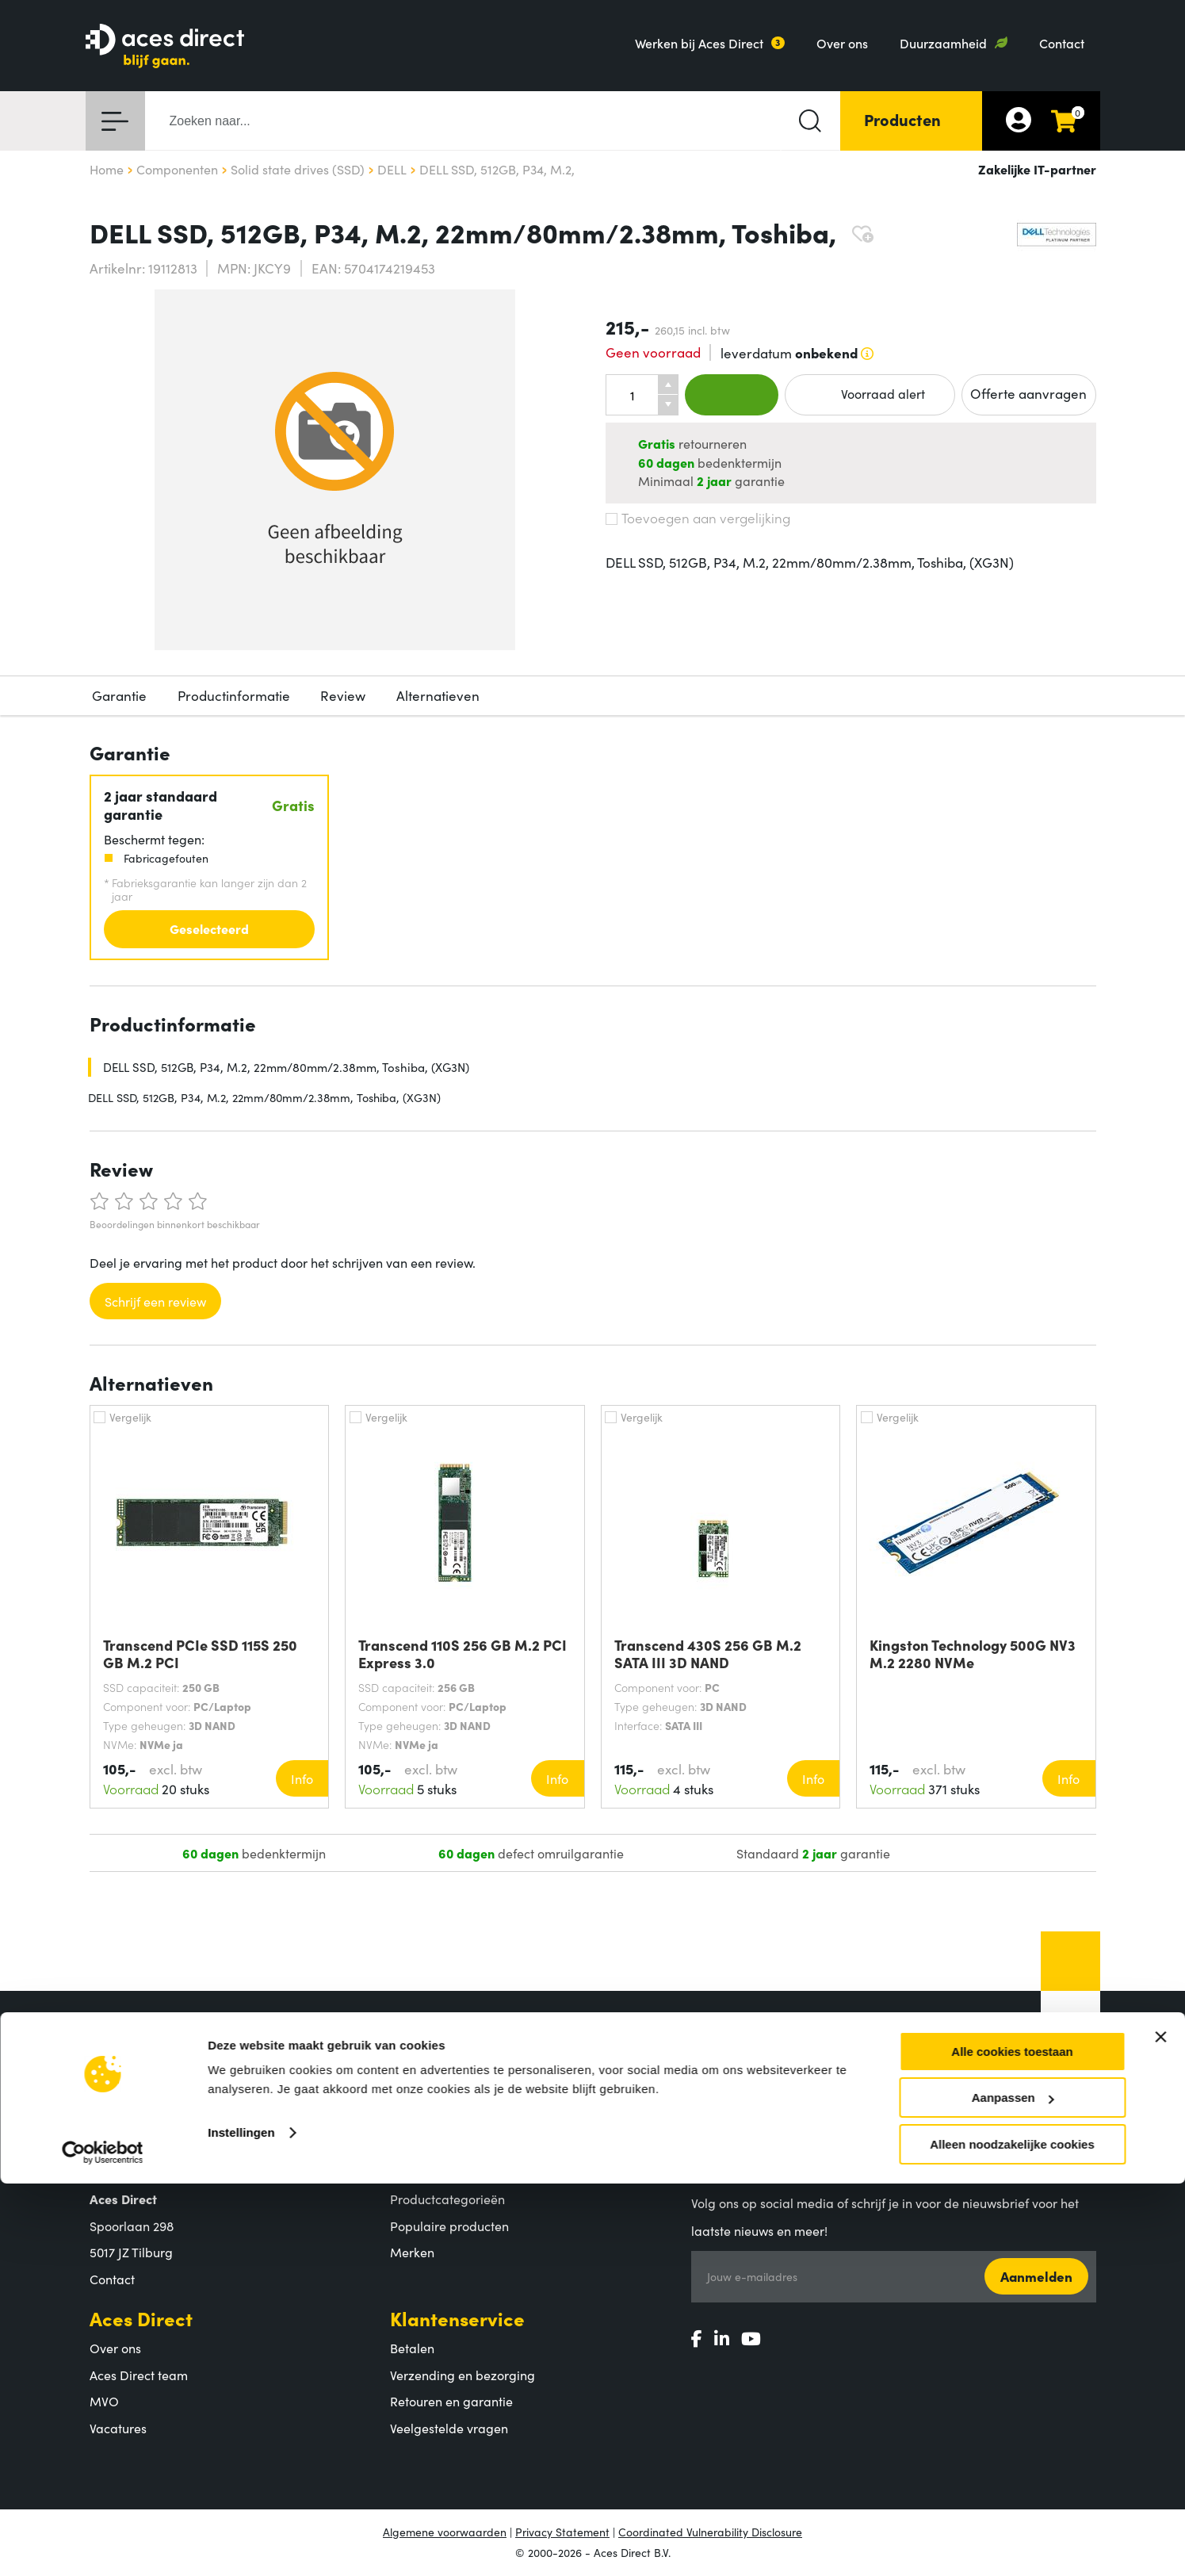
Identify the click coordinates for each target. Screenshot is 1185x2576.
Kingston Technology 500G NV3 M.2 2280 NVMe (973, 1653)
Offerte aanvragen (1028, 393)
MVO (104, 2400)
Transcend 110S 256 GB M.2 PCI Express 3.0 (462, 1653)
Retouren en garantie (451, 2400)
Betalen (412, 2347)
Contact (1061, 43)
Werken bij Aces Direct (699, 43)
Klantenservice (457, 2318)
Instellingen (241, 2525)
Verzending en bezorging (462, 2374)
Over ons (842, 43)
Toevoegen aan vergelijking (698, 517)
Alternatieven (438, 695)
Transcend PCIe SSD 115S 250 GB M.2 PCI (200, 1653)
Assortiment (444, 2169)
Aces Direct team (139, 2374)
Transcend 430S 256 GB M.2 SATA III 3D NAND (707, 1653)
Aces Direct (141, 2318)
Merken (412, 2251)
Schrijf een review (155, 1301)
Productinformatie (234, 695)
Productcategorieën (447, 2198)
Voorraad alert (870, 394)
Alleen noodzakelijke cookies (1012, 2536)
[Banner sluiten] (1160, 2429)
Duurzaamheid (943, 43)
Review (342, 695)
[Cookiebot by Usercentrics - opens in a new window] (102, 2545)
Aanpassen (1013, 2491)
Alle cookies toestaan (1011, 2444)
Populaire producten (449, 2225)
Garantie (119, 695)
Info (302, 1778)
